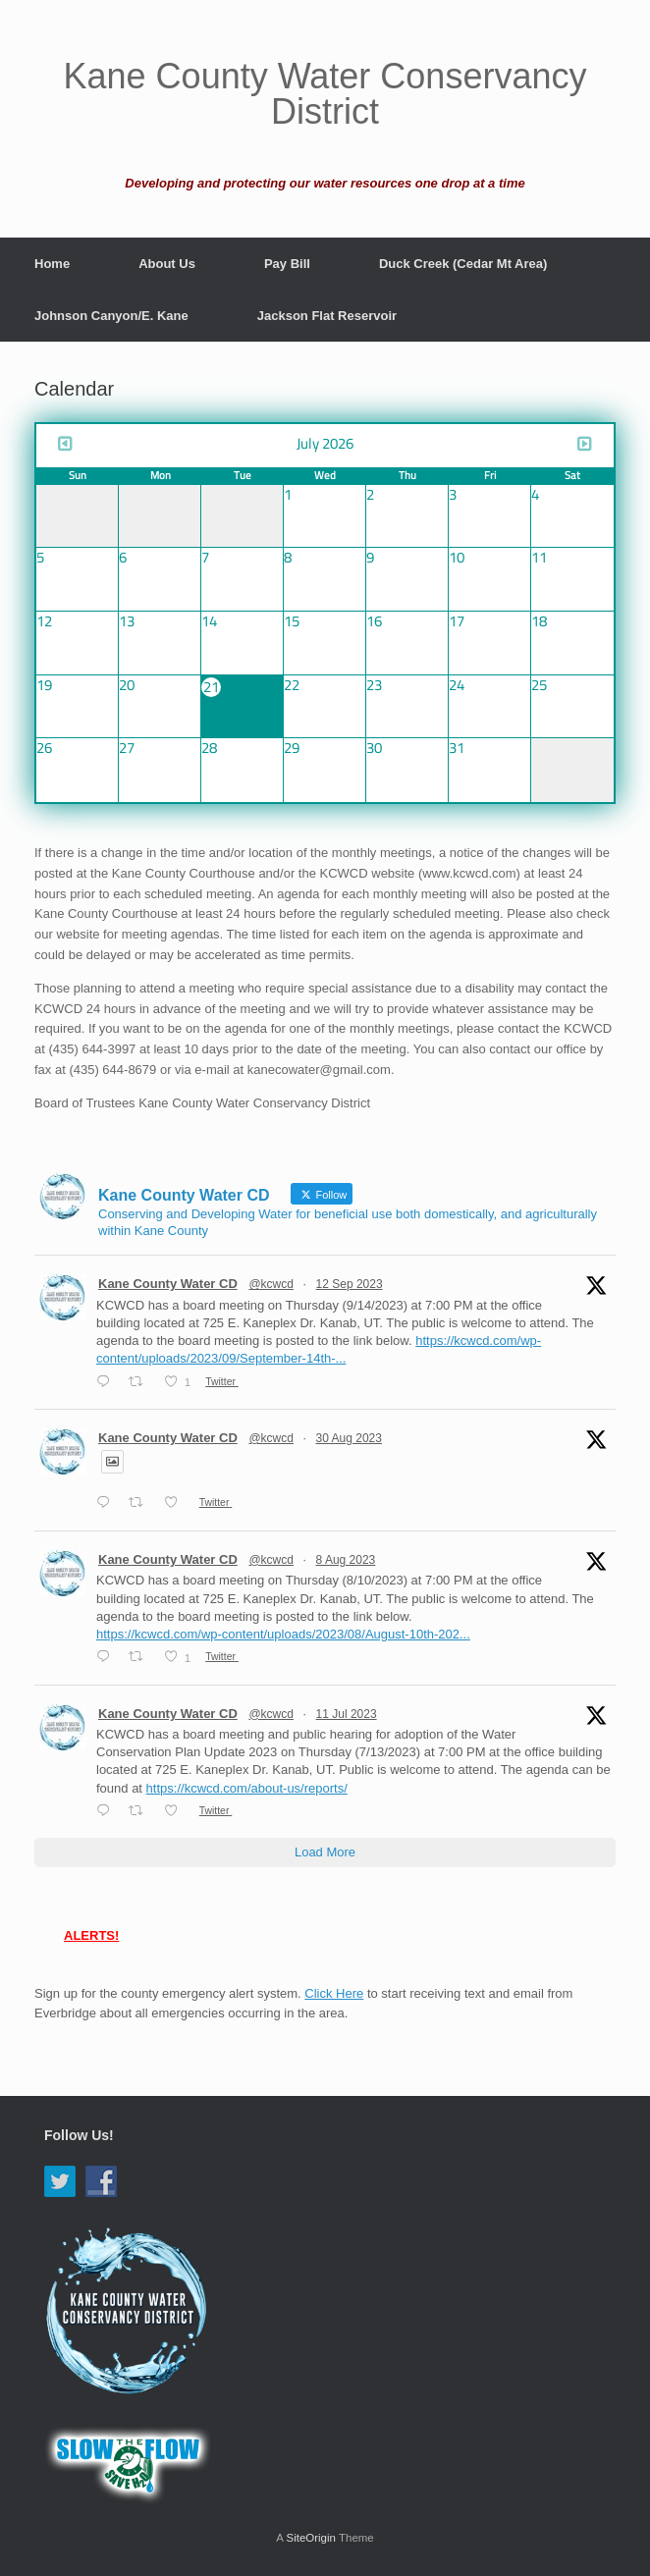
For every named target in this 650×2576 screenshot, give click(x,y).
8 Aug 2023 (346, 1560)
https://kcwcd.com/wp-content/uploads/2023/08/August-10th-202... (283, 1634)
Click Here (333, 1993)
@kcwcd (271, 1284)
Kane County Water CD (168, 1283)
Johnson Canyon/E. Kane (111, 315)
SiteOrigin (311, 2538)
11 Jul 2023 (346, 1714)
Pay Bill (287, 263)
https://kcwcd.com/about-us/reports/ (247, 1788)
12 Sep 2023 (349, 1284)
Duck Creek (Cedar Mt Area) (463, 263)
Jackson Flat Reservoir (327, 315)
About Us (166, 263)
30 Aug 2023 (349, 1438)
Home (52, 263)
